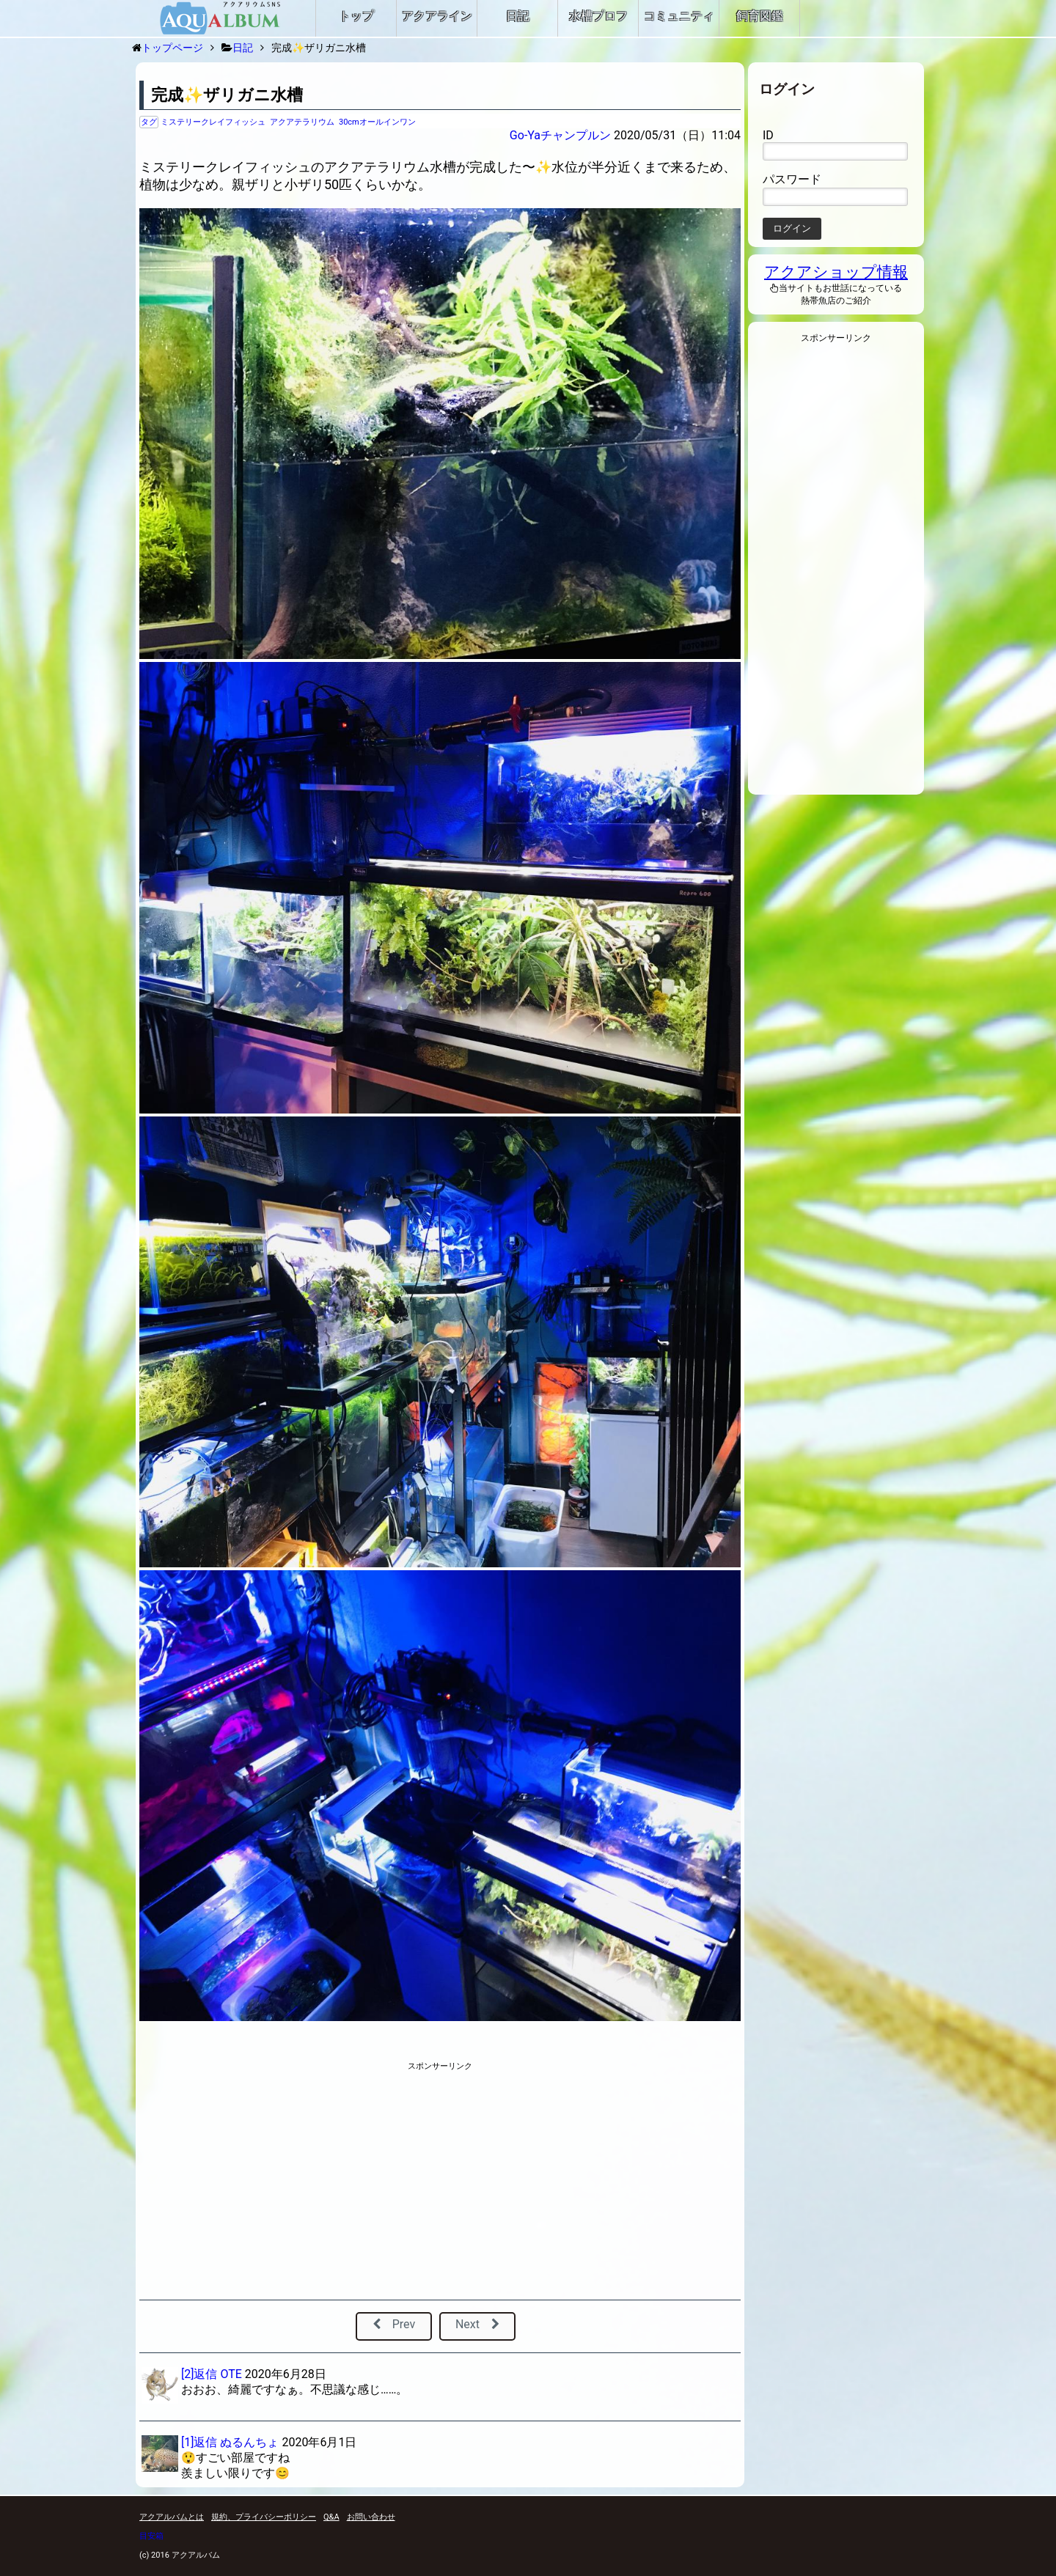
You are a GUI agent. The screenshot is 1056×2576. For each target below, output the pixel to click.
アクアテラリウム (302, 122)
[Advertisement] (310, 2182)
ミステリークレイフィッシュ (213, 122)
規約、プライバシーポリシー (263, 2517)
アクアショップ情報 (836, 272)
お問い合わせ (371, 2517)
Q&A (331, 2517)
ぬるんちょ (249, 2442)
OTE (230, 2374)
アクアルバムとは (171, 2517)
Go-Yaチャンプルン (560, 135)
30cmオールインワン (377, 122)
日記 (242, 48)
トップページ (172, 48)
